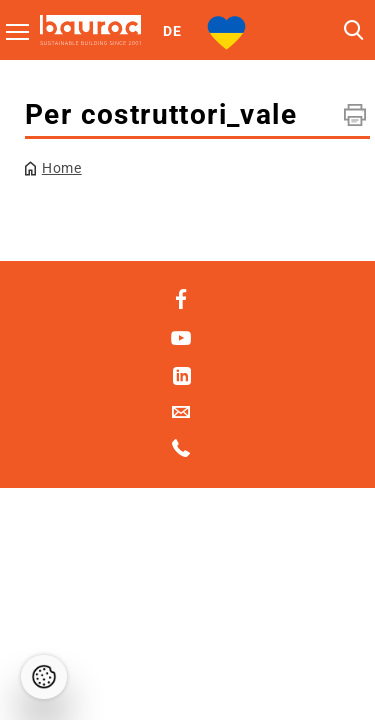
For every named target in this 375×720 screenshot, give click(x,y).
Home (62, 168)
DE (172, 31)
